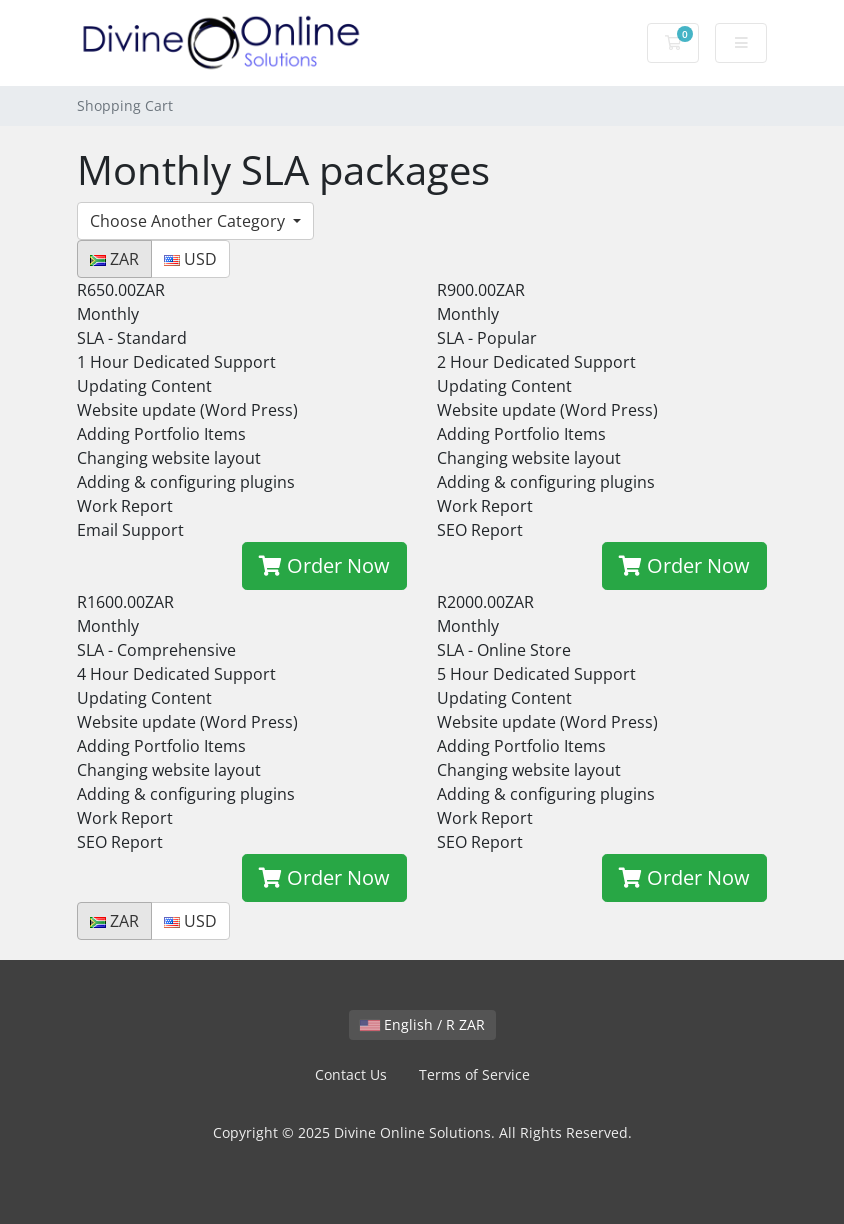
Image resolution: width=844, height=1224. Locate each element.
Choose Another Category (189, 221)
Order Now (324, 565)
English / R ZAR (422, 1024)
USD (190, 259)
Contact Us (351, 1074)
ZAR (114, 259)
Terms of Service (474, 1074)
